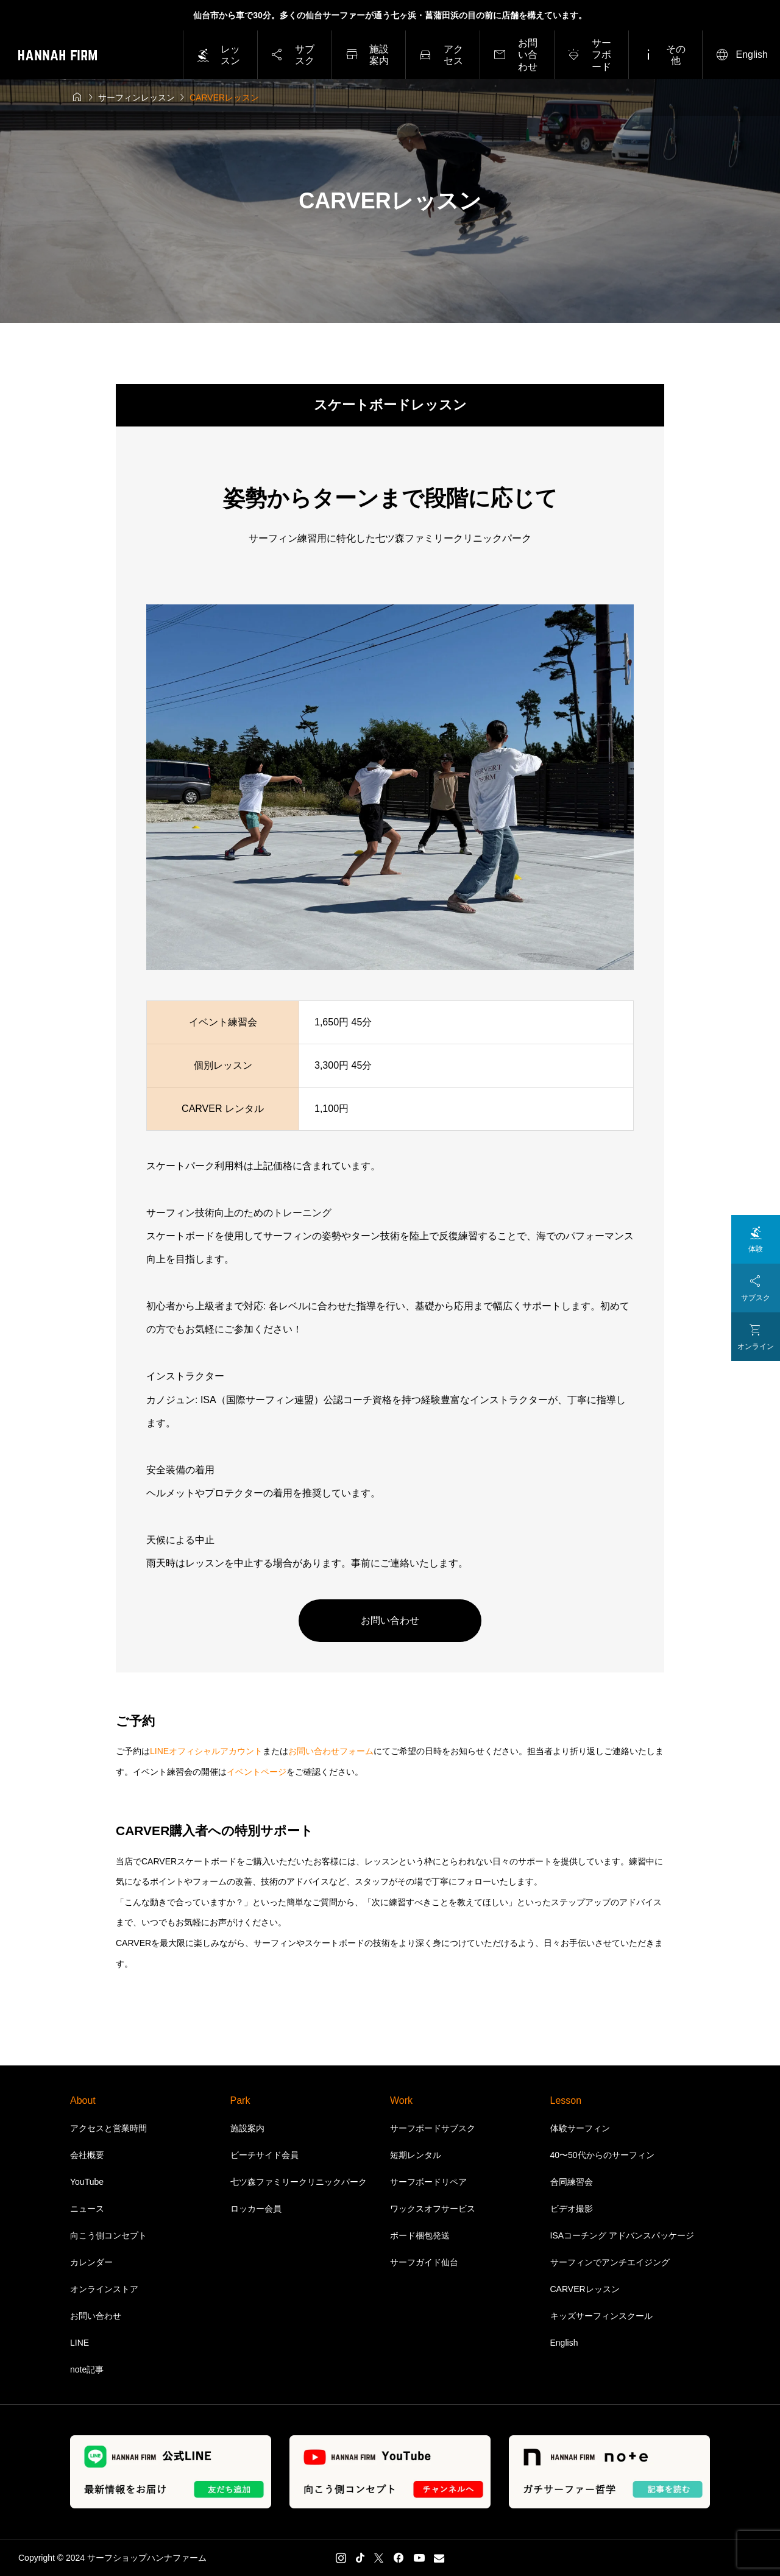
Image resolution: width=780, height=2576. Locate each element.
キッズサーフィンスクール (601, 2316)
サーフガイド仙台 (424, 2262)
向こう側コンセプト (108, 2235)
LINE (79, 2343)
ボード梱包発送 (420, 2235)
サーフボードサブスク (432, 2128)
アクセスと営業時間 (108, 2128)
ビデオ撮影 (571, 2208)
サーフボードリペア (428, 2182)
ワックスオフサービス (432, 2208)
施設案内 (247, 2128)
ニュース (87, 2208)
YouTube (87, 2182)
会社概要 (87, 2155)
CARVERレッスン (585, 2289)
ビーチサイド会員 (264, 2155)
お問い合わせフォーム (331, 1751)
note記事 (87, 2369)
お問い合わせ (390, 1620)
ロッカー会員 (256, 2208)
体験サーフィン (580, 2128)
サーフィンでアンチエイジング (610, 2262)
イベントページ (256, 1772)
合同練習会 (571, 2182)
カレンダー (91, 2262)
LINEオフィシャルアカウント (206, 1751)
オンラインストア (104, 2289)
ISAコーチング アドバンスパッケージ (622, 2235)
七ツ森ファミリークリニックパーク (298, 2182)
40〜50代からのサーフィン (602, 2155)
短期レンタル (415, 2155)
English (564, 2343)
